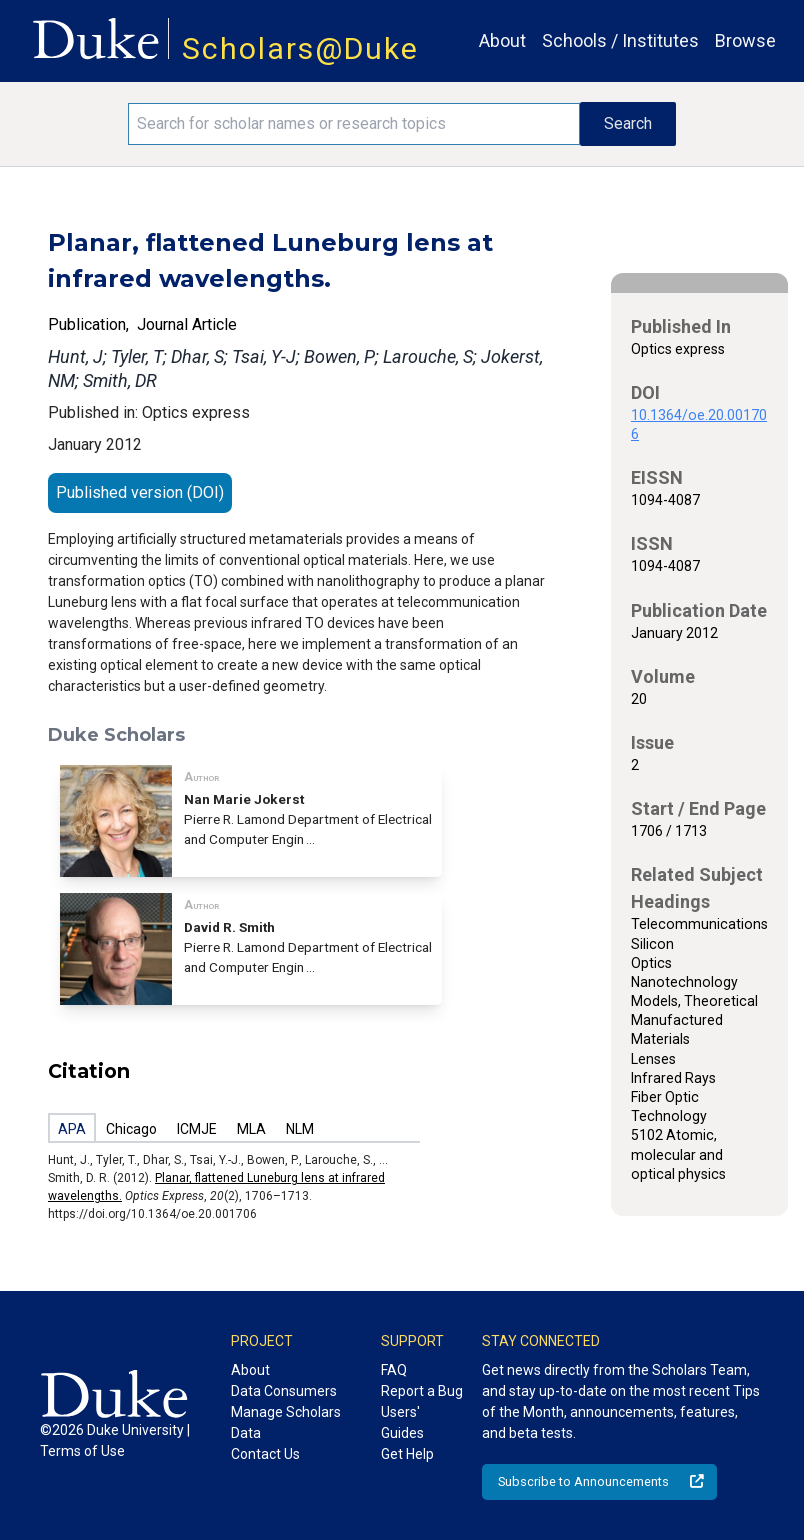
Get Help (407, 1454)
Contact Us (265, 1454)
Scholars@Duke (300, 48)
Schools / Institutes (620, 40)
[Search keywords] (354, 124)
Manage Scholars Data (286, 1422)
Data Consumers (284, 1391)
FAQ (394, 1370)
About (502, 40)
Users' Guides (402, 1422)
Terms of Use (82, 1451)
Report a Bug (422, 1391)
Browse (745, 40)
